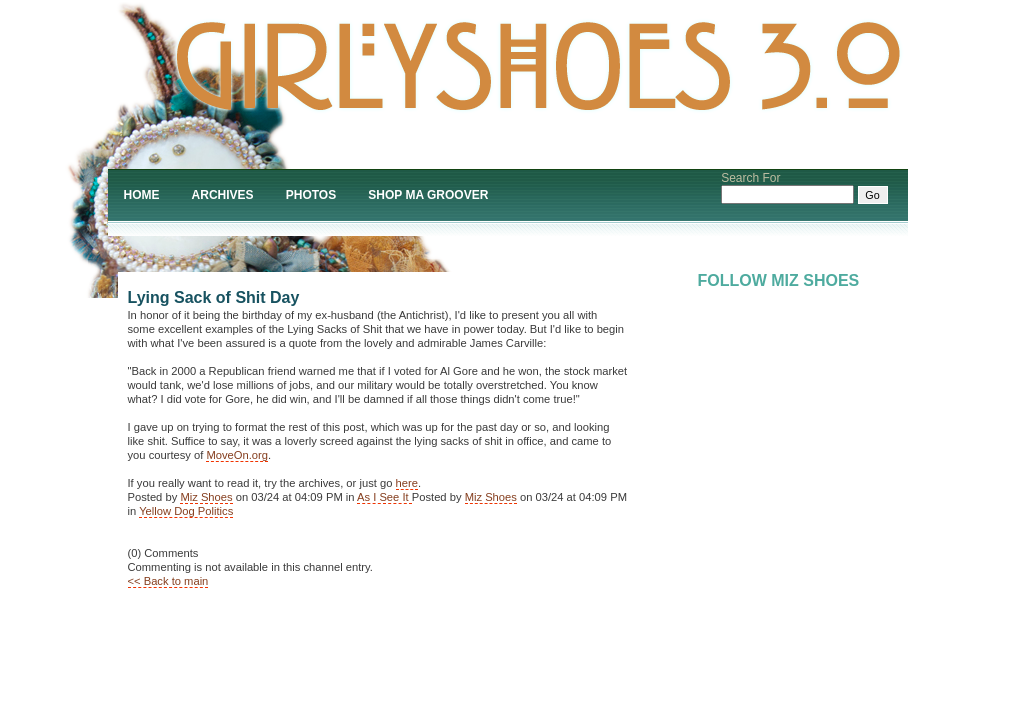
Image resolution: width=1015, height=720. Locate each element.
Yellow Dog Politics (186, 511)
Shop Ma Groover (428, 195)
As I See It (384, 497)
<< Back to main (168, 581)
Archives (223, 195)
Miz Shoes (206, 497)
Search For (750, 178)
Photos (311, 195)
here (407, 483)
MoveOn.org (237, 455)
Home (142, 195)
